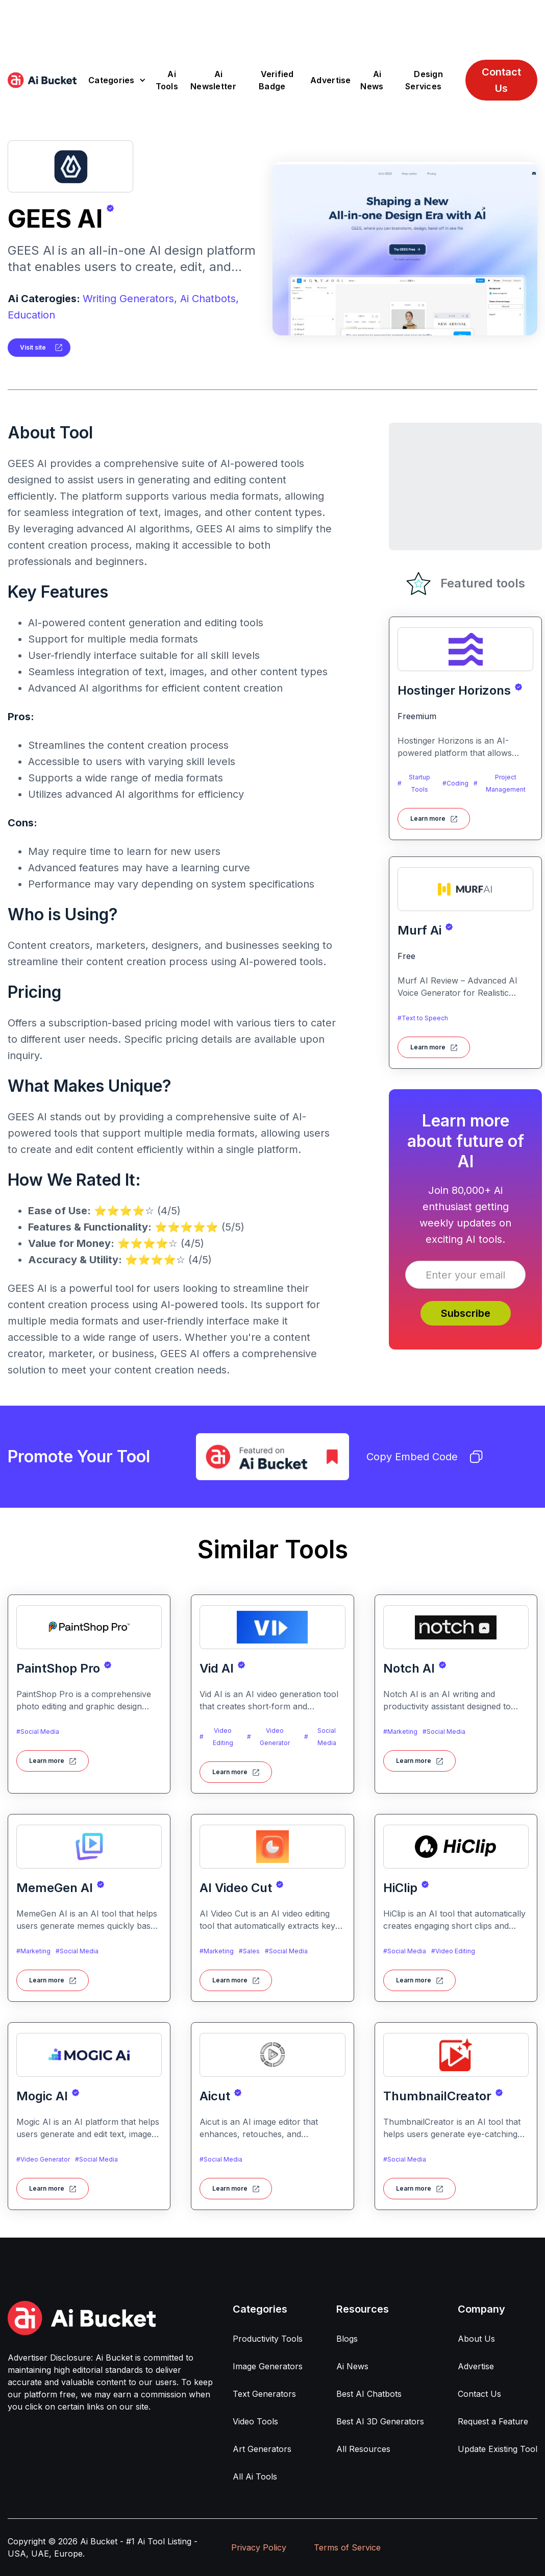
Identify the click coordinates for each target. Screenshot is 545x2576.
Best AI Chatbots (369, 2394)
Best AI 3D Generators (380, 2421)
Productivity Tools (268, 2339)
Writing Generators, (130, 298)
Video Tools (255, 2421)
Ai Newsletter (213, 80)
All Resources (363, 2449)
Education (31, 315)
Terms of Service (347, 2547)
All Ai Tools (255, 2476)
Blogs (347, 2339)
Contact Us (501, 80)
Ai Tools (167, 80)
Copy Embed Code (424, 1456)
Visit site (33, 347)
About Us (476, 2339)
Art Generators (262, 2449)
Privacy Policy (258, 2547)
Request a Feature (493, 2421)
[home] (42, 80)
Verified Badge (276, 80)
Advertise (330, 80)
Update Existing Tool (497, 2449)
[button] (117, 80)
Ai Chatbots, (209, 298)
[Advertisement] (272, 23)
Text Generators (264, 2394)
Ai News (371, 80)
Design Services (424, 80)
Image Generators (268, 2366)
